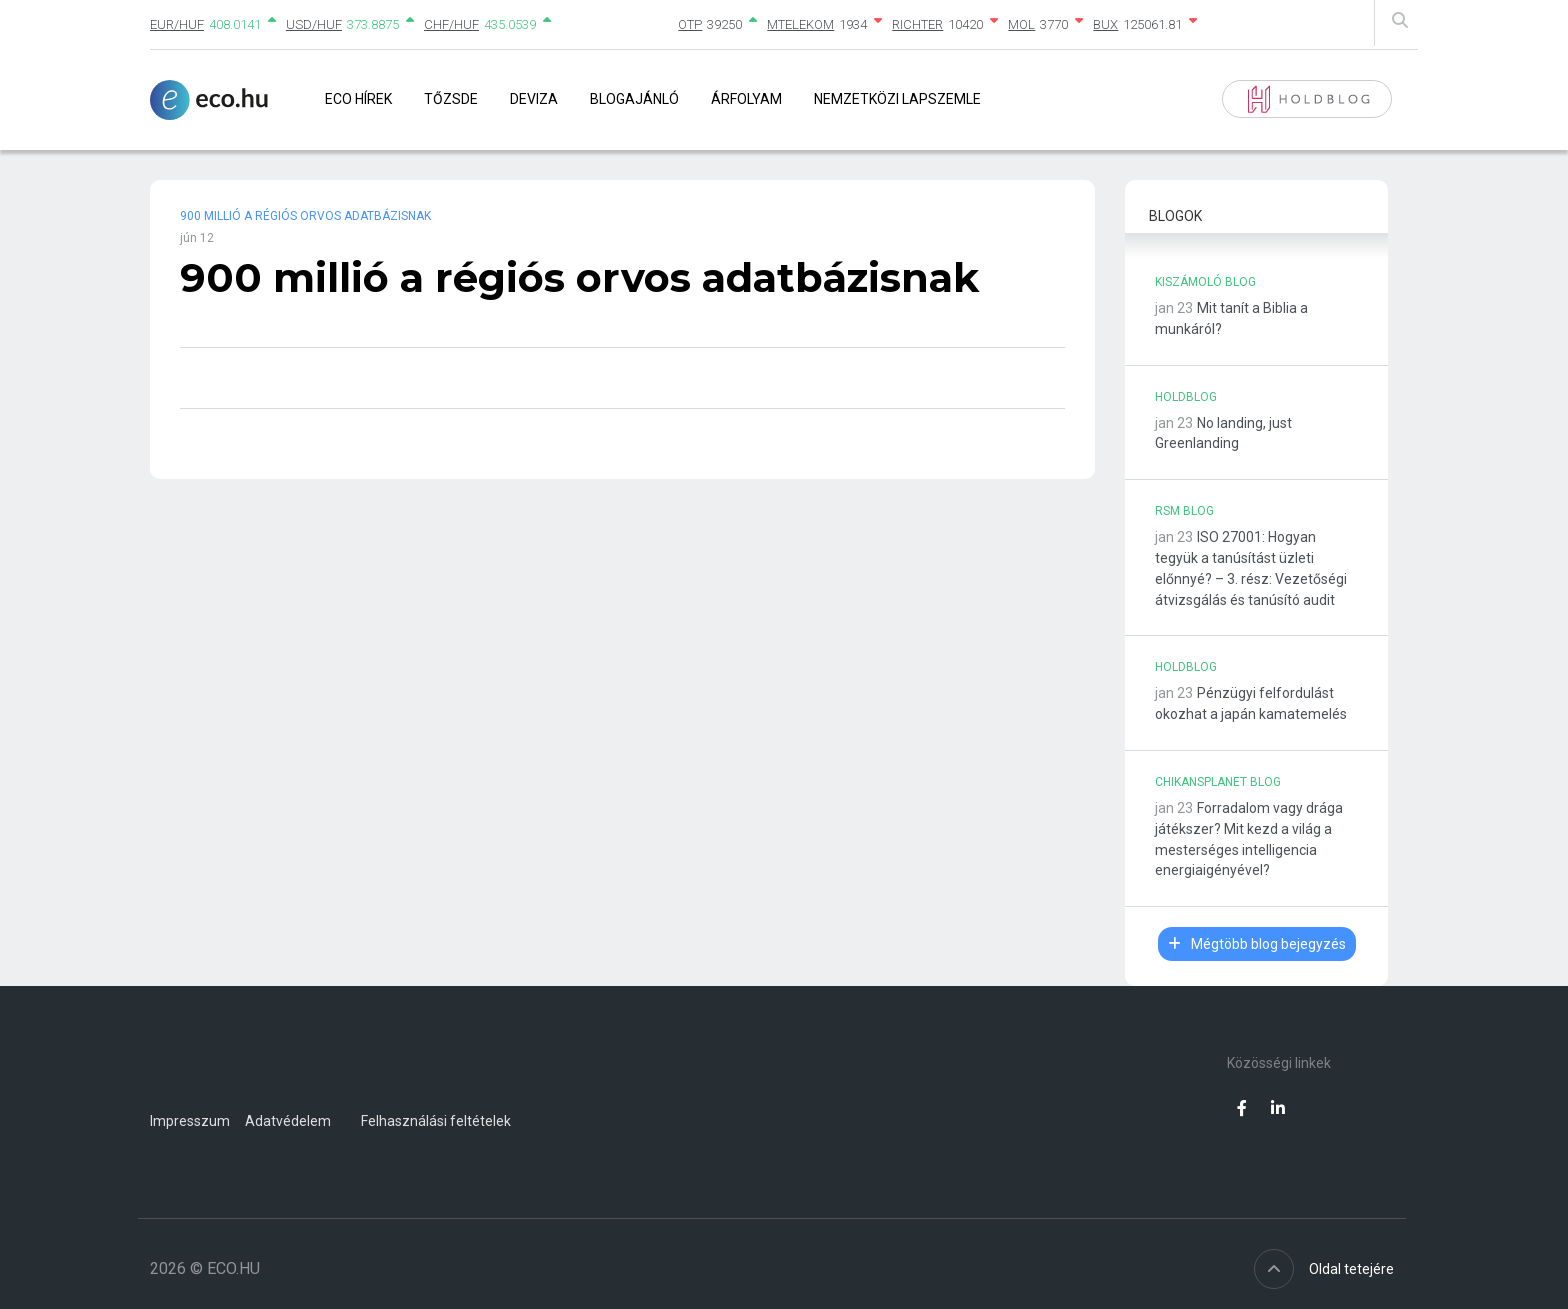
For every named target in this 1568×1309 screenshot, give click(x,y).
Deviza (534, 99)
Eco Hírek (358, 99)
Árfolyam (746, 99)
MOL (1021, 24)
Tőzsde (451, 99)
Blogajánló (634, 99)
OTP (690, 24)
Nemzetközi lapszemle (897, 99)
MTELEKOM (800, 24)
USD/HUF (314, 24)
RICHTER (917, 24)
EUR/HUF (177, 24)
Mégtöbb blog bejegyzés (1257, 944)
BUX (1105, 24)
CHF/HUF (451, 24)
